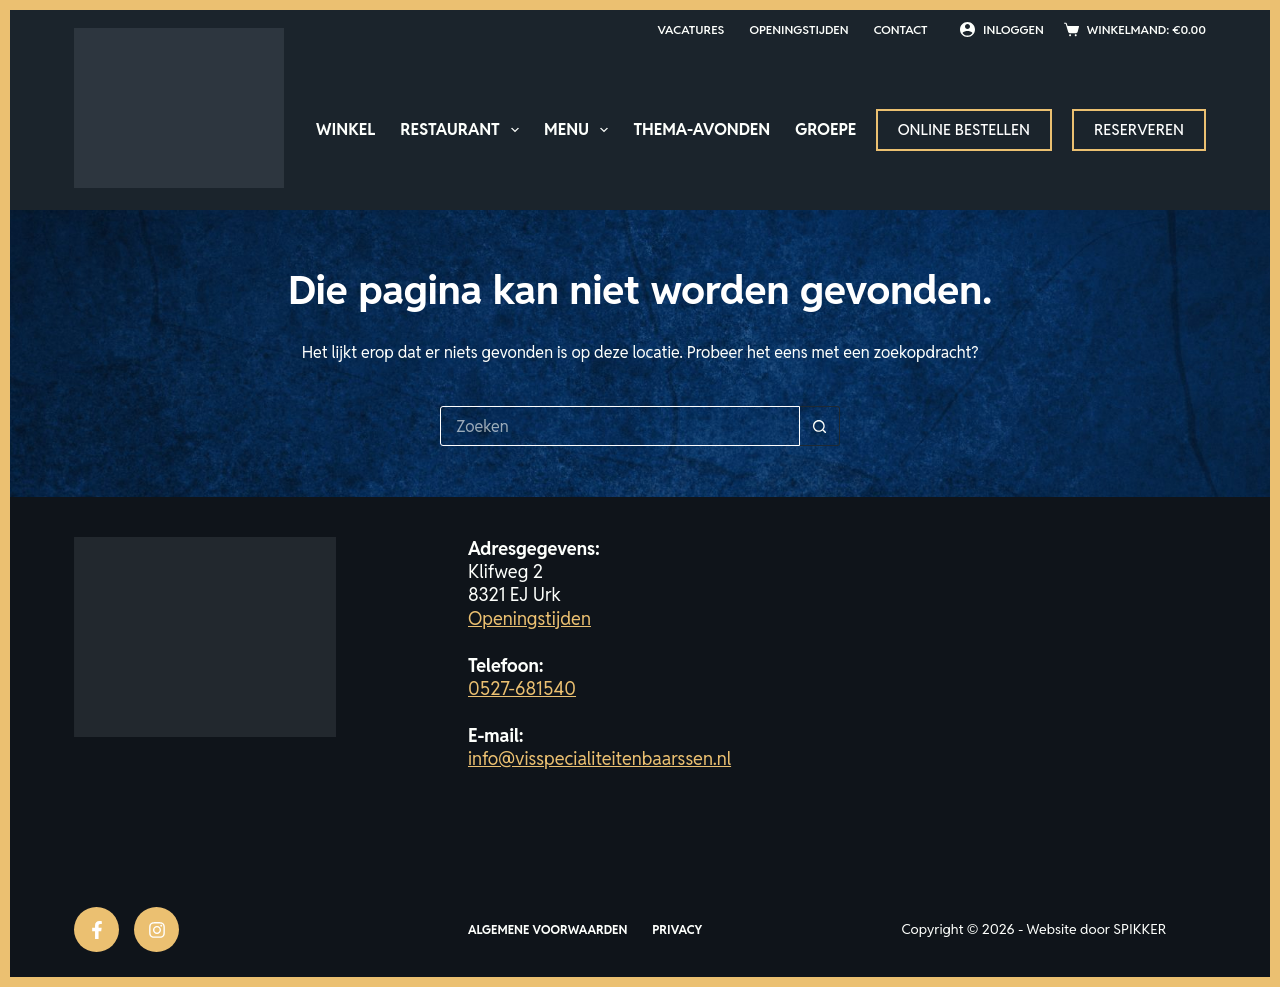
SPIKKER (1139, 929)
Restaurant (463, 130)
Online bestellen (964, 129)
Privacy (677, 929)
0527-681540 (522, 688)
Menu (580, 130)
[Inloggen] (1002, 30)
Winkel (345, 129)
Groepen (831, 129)
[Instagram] (156, 929)
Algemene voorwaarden (547, 929)
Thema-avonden (701, 129)
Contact (901, 29)
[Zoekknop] (820, 426)
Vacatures (690, 29)
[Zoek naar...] (620, 426)
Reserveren (1139, 129)
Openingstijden (798, 29)
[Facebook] (96, 929)
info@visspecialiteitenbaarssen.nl (599, 758)
